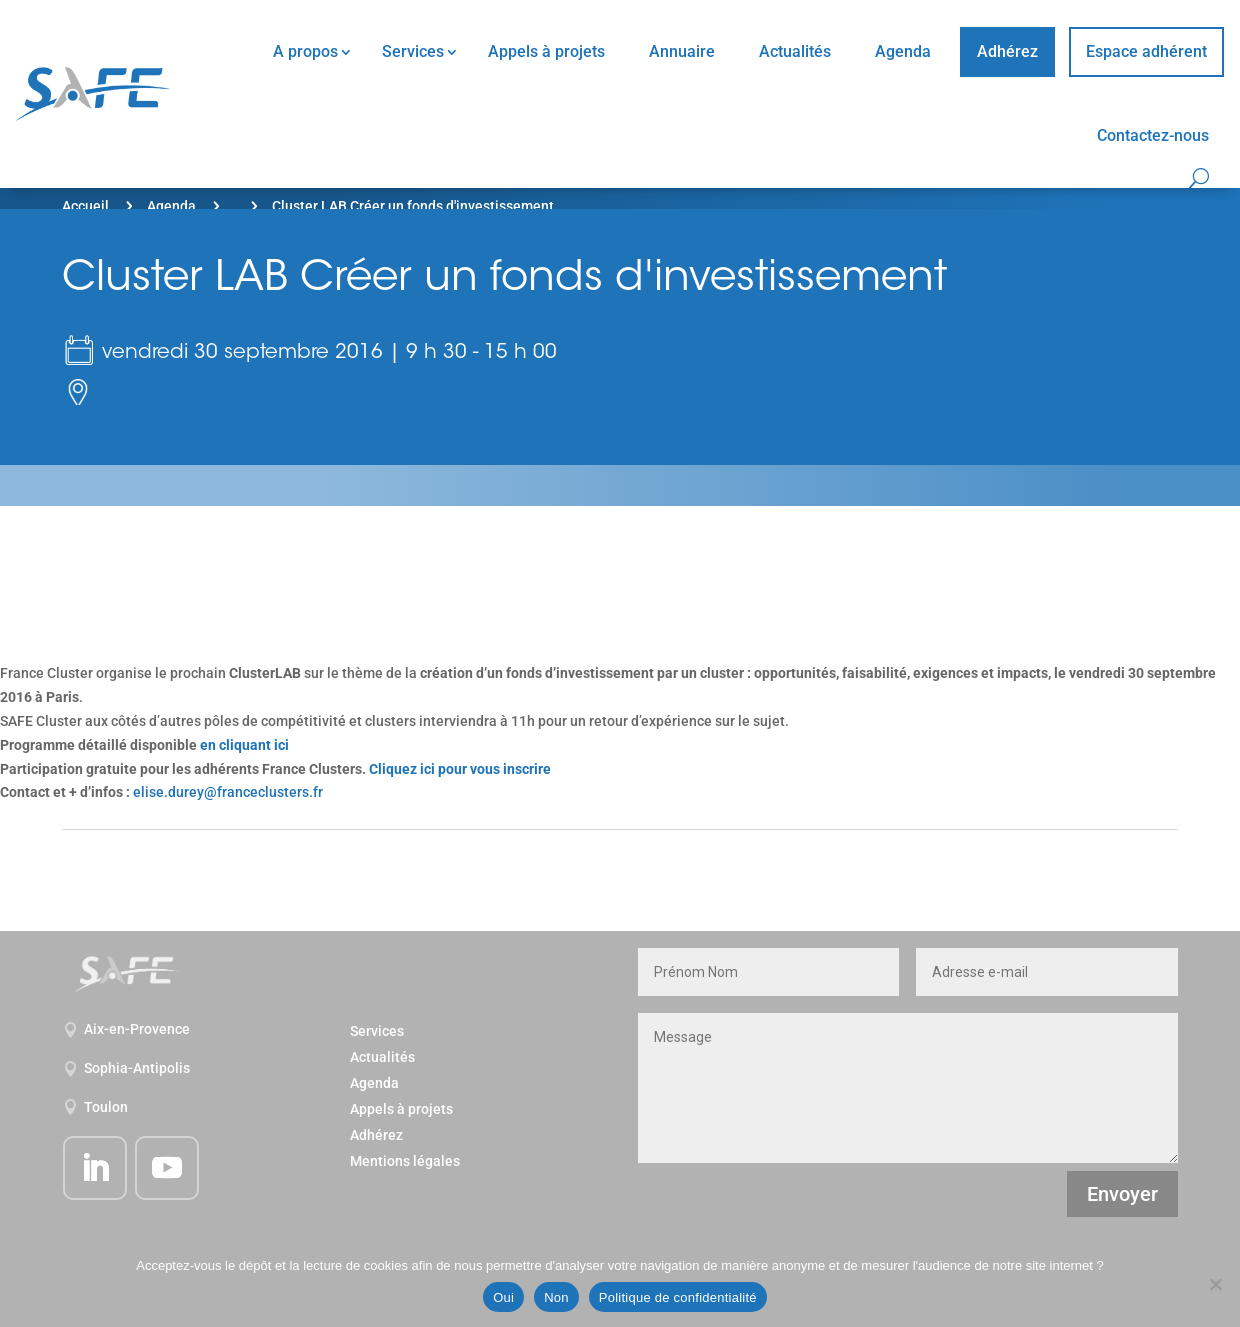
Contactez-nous (1153, 135)
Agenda (903, 51)
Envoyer (1122, 1194)
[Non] (1215, 1284)
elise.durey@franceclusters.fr (228, 792)
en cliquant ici (244, 745)
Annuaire (682, 51)
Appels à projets (546, 51)
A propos (305, 51)
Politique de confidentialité (678, 1297)
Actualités (795, 51)
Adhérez (1007, 51)
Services (413, 51)
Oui (503, 1297)
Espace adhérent (1146, 51)
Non (556, 1297)
